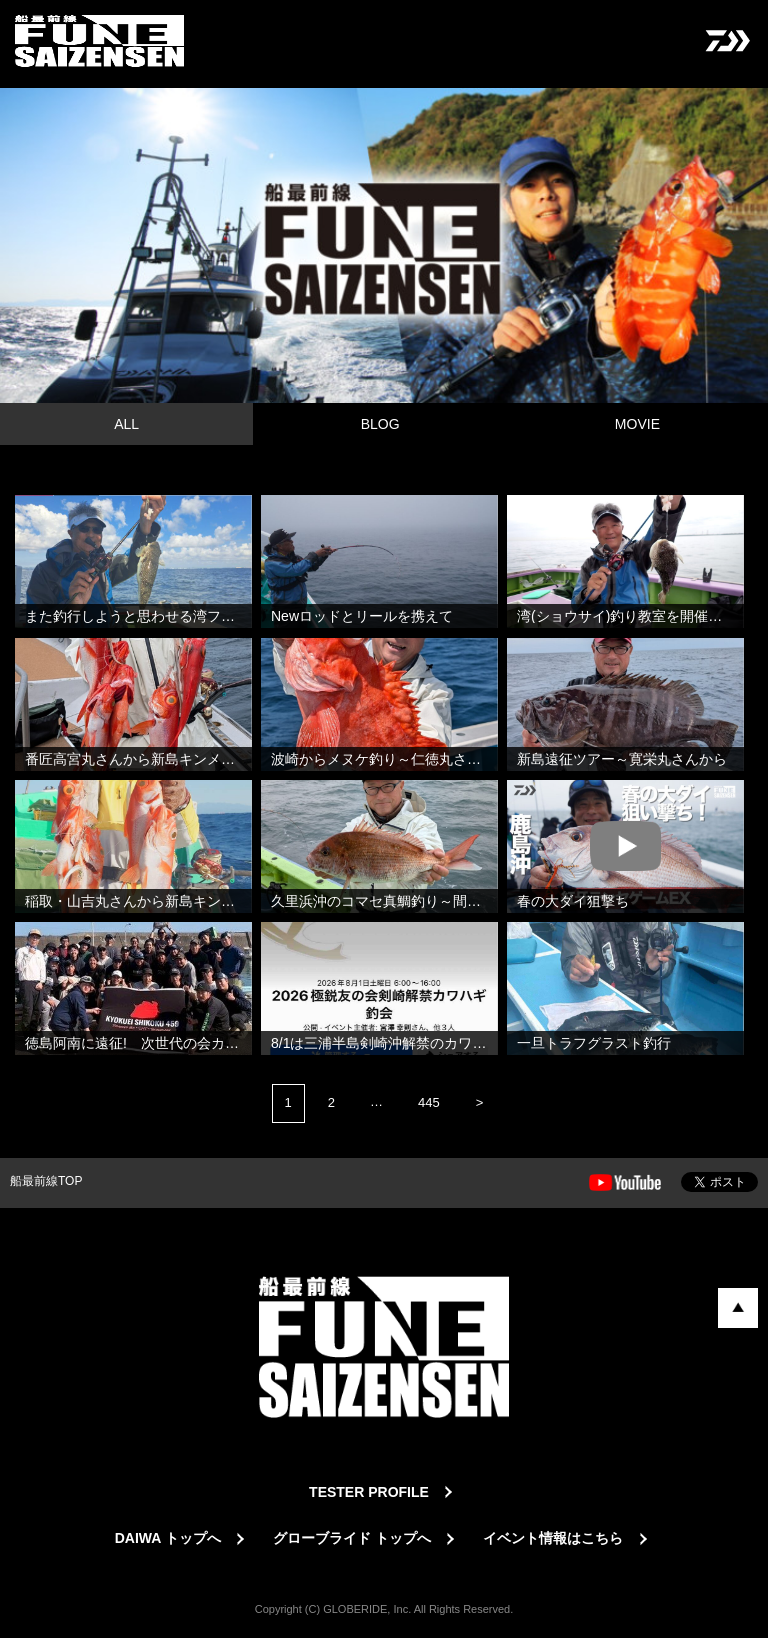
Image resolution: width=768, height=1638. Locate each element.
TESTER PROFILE (369, 1492)
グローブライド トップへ (352, 1538)
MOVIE (637, 424)
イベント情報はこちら (553, 1538)
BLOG (380, 424)
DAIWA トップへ (168, 1538)
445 (429, 1102)
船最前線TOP (46, 1181)
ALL (126, 424)
